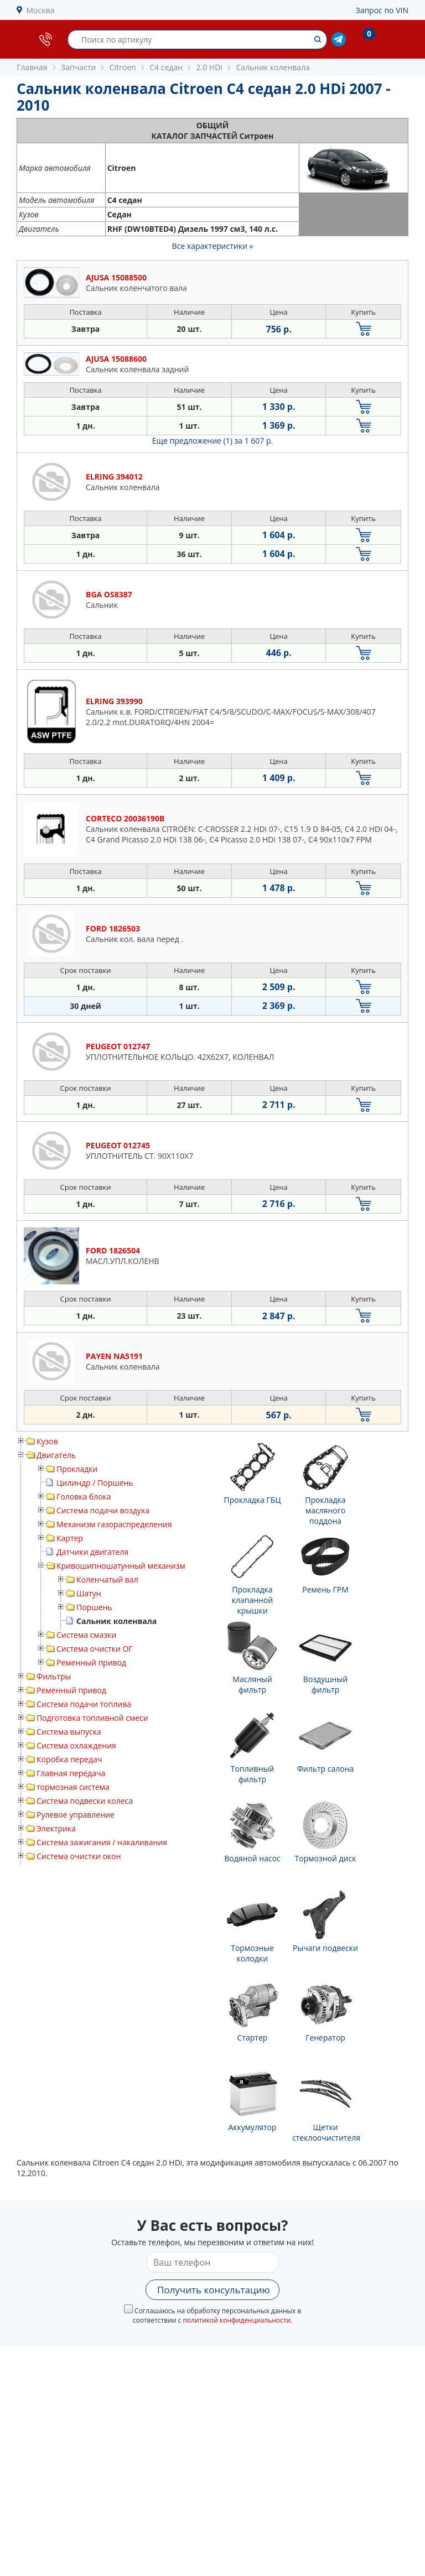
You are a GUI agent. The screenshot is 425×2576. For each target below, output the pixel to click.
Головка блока (83, 1496)
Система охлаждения (76, 1745)
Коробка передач (69, 1759)
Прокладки (76, 1469)
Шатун (88, 1593)
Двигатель (56, 1455)
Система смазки (86, 1635)
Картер (69, 1538)
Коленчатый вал (107, 1579)
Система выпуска (69, 1731)
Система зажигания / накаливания (102, 1842)
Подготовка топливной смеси (92, 1718)
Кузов (47, 1441)
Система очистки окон (79, 1856)
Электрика (56, 1828)
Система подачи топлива (84, 1704)
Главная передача (71, 1773)
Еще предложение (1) (212, 440)
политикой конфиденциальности (237, 2320)
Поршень (94, 1607)
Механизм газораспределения (114, 1524)
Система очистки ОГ (94, 1648)
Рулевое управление (76, 1814)
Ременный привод (91, 1662)
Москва (41, 10)
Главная (32, 67)
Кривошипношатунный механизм (120, 1565)
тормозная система (73, 1787)
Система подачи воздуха (102, 1510)
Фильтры (54, 1676)
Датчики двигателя (92, 1552)
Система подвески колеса (85, 1801)
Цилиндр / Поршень (94, 1482)
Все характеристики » (212, 246)
